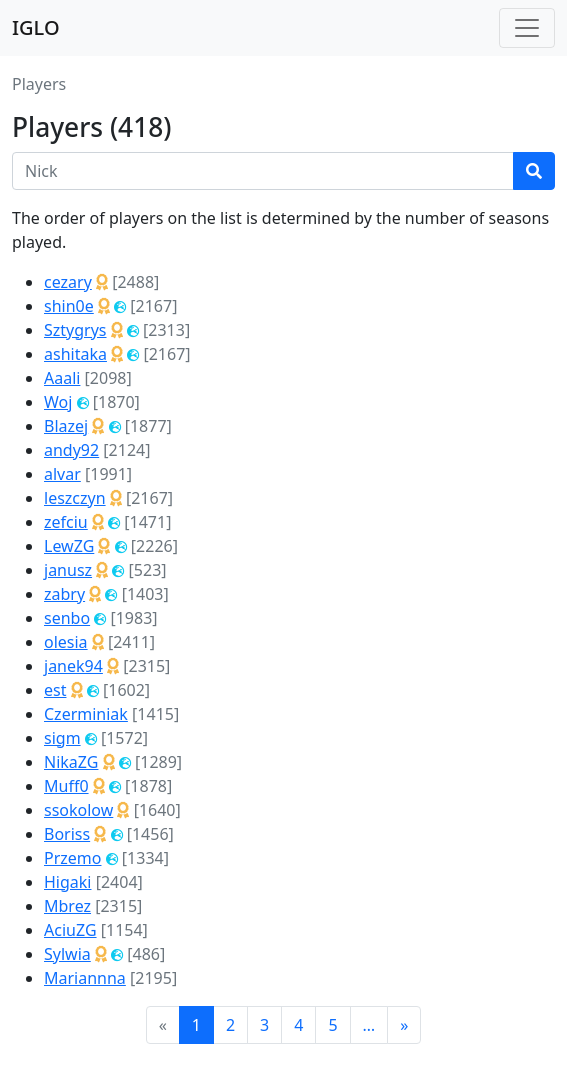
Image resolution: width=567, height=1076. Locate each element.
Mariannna (85, 978)
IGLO (36, 27)
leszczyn (75, 498)
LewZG (69, 546)
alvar (62, 474)
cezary (68, 282)
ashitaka (75, 354)
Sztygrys (75, 330)
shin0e (69, 306)
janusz (68, 570)
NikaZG (71, 762)
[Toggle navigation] (527, 28)
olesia (66, 642)
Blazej (66, 426)
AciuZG (70, 930)
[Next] (404, 1025)
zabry (64, 594)
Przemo (72, 858)
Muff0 (66, 786)
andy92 (71, 450)
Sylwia (67, 954)
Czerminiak (86, 714)
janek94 (73, 666)
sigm (62, 738)
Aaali (62, 378)
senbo (67, 618)
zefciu (66, 522)
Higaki (67, 882)
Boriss (67, 834)
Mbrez (67, 906)
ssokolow (78, 810)
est (55, 690)
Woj (58, 402)
